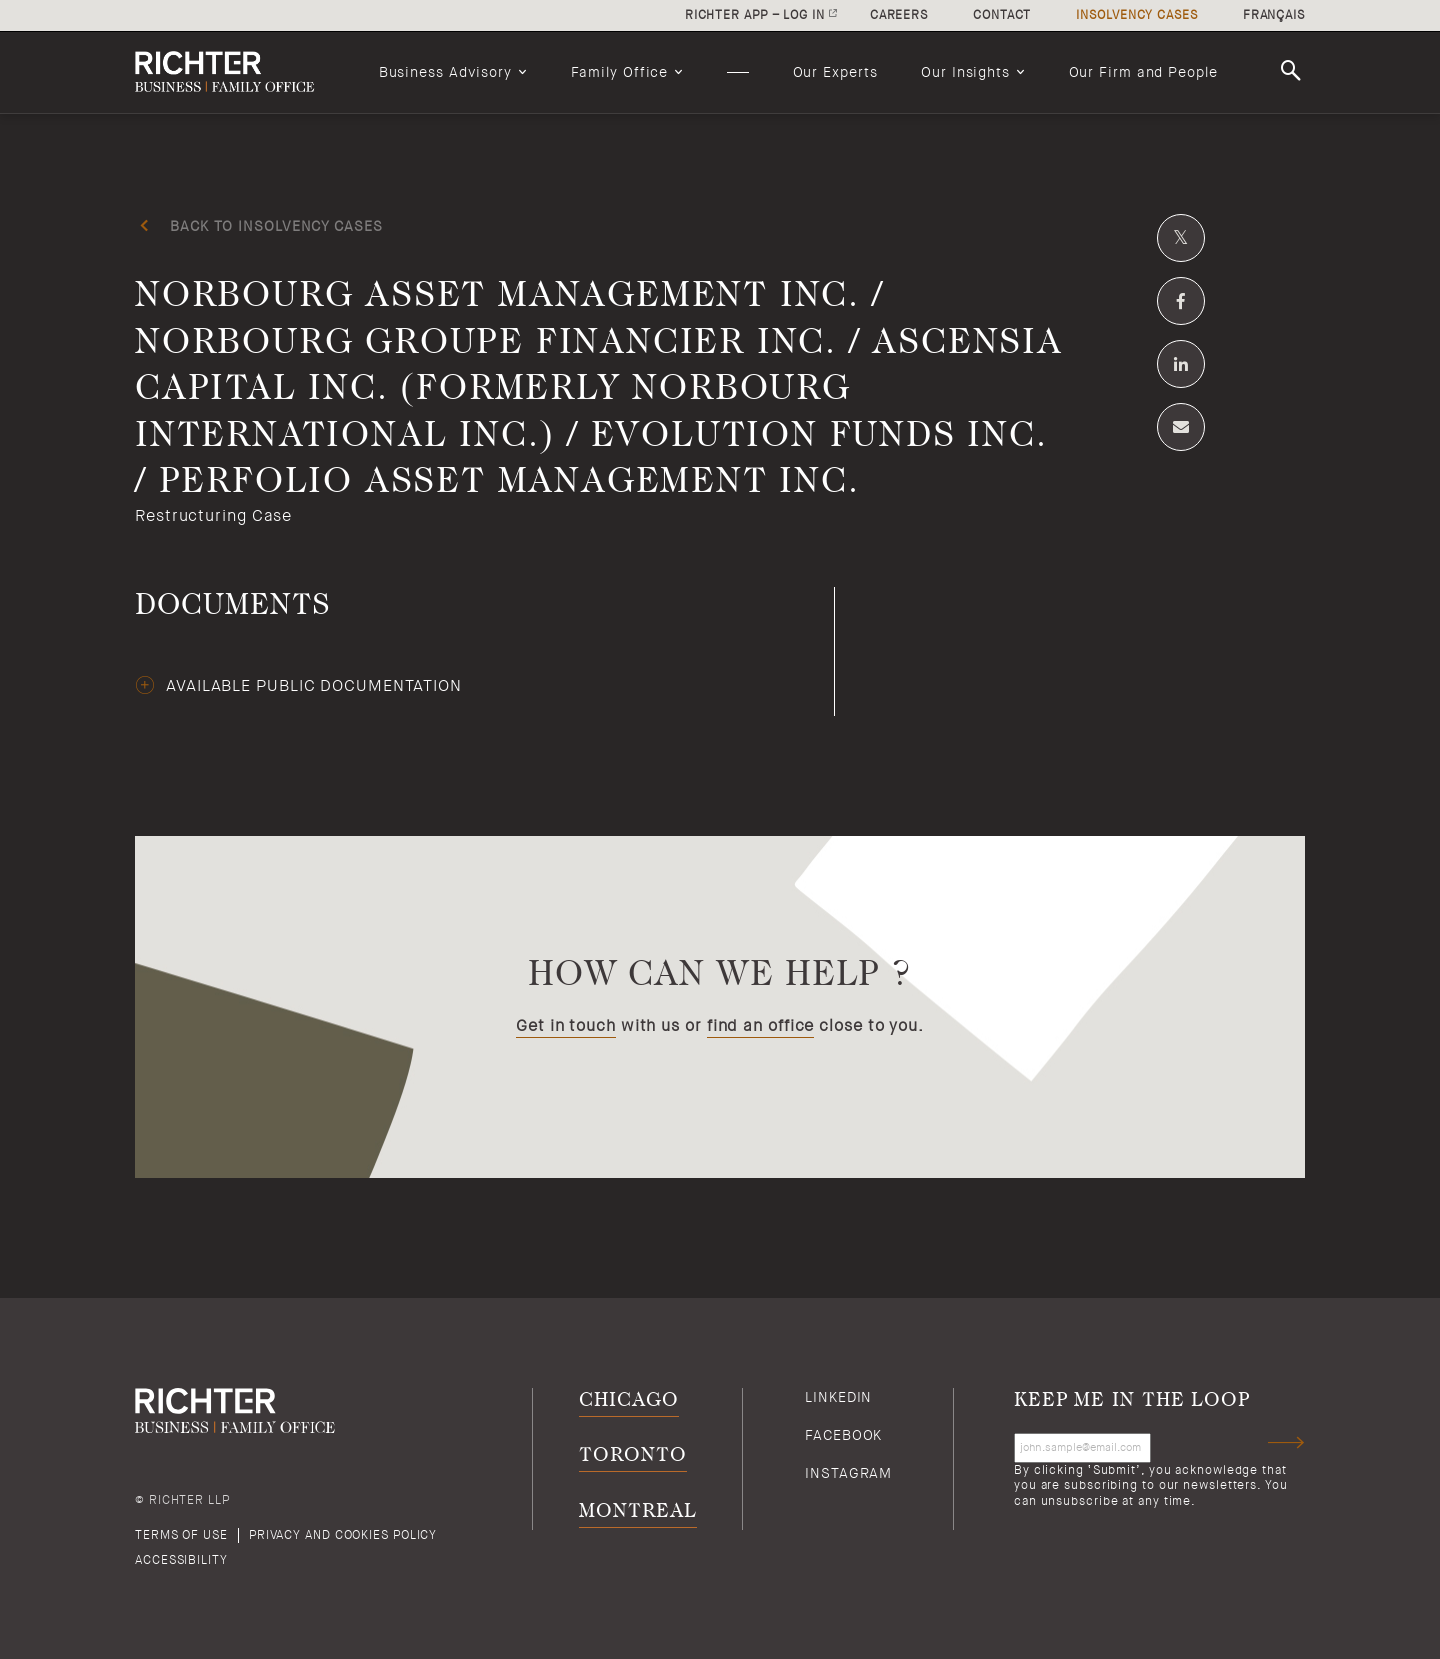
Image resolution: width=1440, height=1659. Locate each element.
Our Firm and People (1143, 72)
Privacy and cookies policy (343, 1535)
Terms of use (181, 1535)
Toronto (632, 1455)
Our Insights (965, 72)
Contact (1002, 15)
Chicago (628, 1400)
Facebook (843, 1435)
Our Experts (835, 72)
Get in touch (566, 1026)
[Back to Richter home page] (235, 72)
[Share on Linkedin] (1181, 364)
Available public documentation (314, 686)
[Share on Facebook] (1181, 301)
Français (1274, 15)
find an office (761, 1026)
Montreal (637, 1511)
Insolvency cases (1136, 15)
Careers (899, 15)
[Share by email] (1181, 427)
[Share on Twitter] (1181, 238)
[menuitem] (453, 72)
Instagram (848, 1473)
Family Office (620, 72)
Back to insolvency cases (276, 226)
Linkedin (838, 1397)
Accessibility (181, 1560)
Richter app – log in (755, 15)
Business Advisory (445, 72)
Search (1294, 71)
